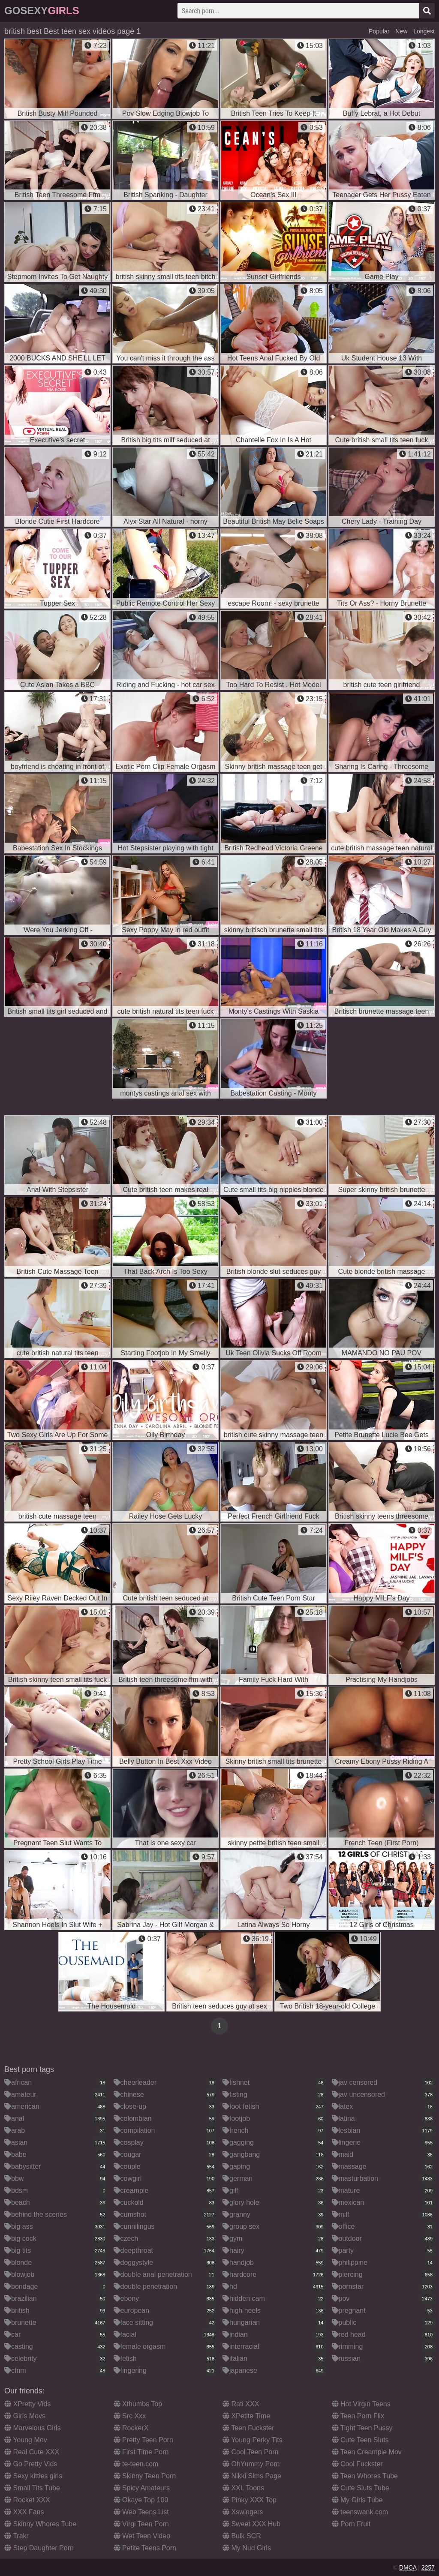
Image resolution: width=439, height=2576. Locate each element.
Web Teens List (141, 2512)
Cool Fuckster (357, 2464)
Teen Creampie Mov (367, 2452)
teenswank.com (360, 2512)
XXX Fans (24, 2512)
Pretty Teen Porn (143, 2440)
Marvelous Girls (32, 2428)
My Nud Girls (247, 2548)
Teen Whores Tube (365, 2476)
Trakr (16, 2536)
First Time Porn (141, 2452)
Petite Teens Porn (145, 2548)
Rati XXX (241, 2404)
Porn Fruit (351, 2524)
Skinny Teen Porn (145, 2476)
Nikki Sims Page (252, 2476)
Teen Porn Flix (358, 2416)
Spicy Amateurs (142, 2488)
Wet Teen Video (142, 2536)
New (401, 31)
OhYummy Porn (251, 2464)
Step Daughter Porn (39, 2548)
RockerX (131, 2428)
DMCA (407, 2567)
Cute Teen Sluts (360, 2440)
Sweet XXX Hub (251, 2524)
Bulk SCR (242, 2536)
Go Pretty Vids (30, 2464)
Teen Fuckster (248, 2428)
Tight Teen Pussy (362, 2428)
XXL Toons (243, 2488)
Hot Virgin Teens (361, 2404)
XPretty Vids (27, 2404)
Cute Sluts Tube (360, 2488)
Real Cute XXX (31, 2452)
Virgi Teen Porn (141, 2524)
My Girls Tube (357, 2500)
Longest (424, 31)
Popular (379, 31)
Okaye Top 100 (141, 2500)
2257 (428, 2567)
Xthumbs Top (138, 2404)
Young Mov (25, 2440)
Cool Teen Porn (250, 2452)
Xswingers (243, 2512)
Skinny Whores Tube (40, 2524)
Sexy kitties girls (33, 2476)
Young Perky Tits (253, 2440)
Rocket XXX (27, 2500)
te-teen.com (136, 2464)
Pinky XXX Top (250, 2500)
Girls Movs (24, 2416)
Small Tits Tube (32, 2488)
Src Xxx (130, 2416)
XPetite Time (246, 2416)
